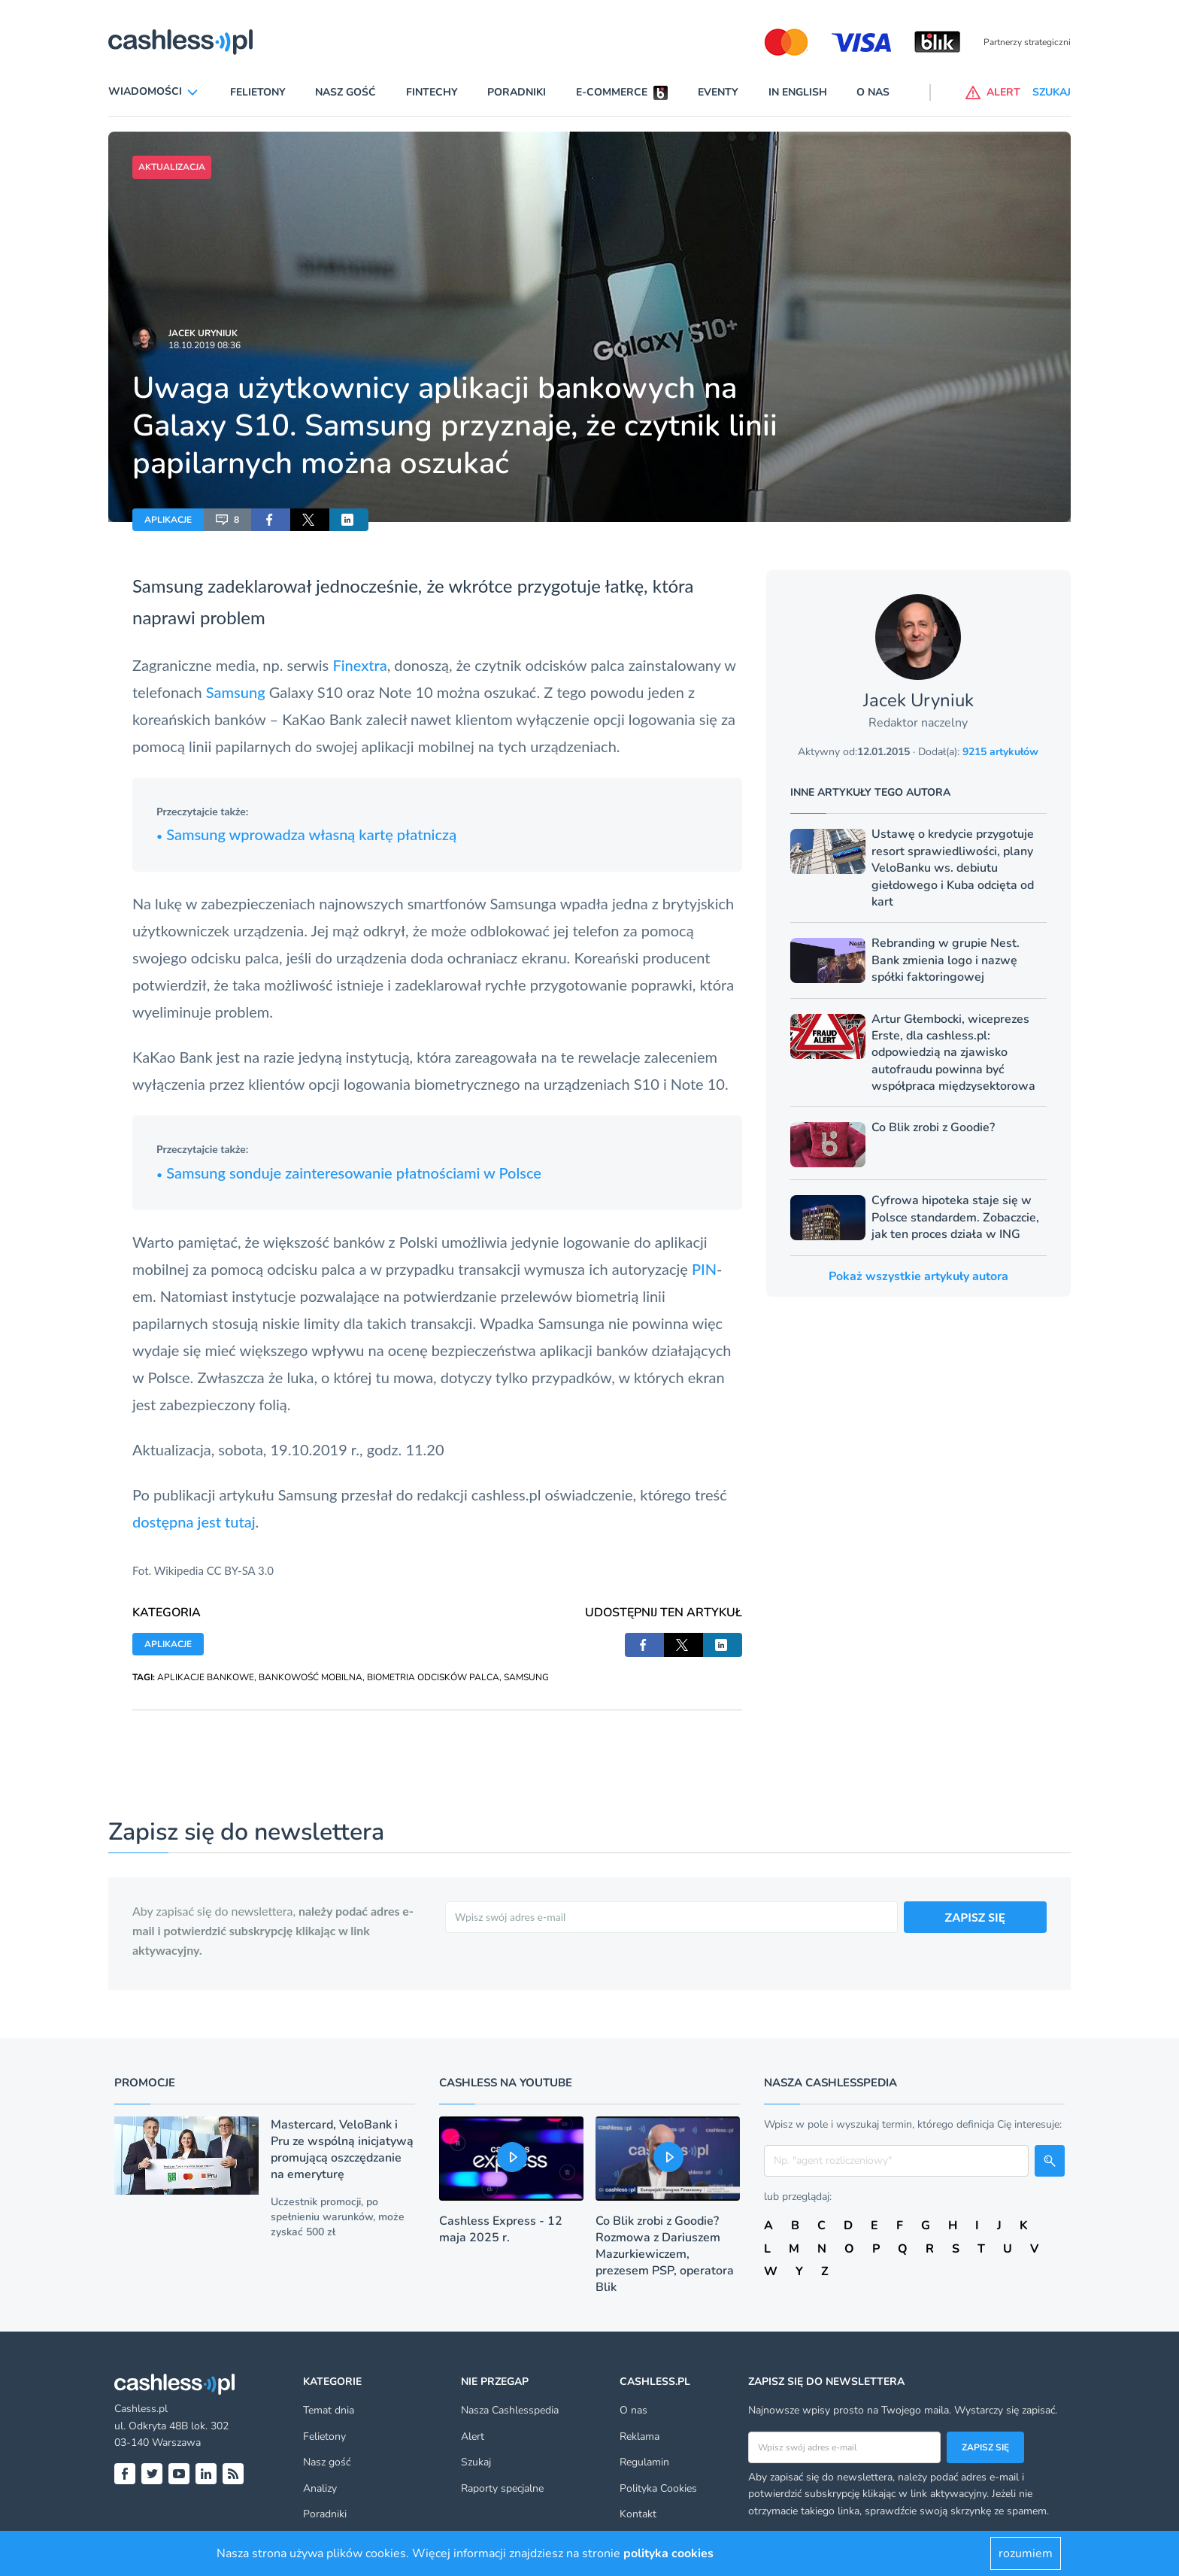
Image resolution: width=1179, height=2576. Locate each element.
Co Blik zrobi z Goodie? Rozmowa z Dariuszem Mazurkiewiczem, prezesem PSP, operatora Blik (665, 2254)
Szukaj (476, 2462)
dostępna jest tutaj (194, 1522)
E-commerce (611, 92)
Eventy (718, 92)
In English (797, 92)
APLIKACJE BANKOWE (205, 1677)
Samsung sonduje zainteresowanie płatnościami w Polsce (348, 1173)
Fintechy (432, 92)
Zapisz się (985, 2447)
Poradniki (516, 92)
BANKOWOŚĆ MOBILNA (310, 1677)
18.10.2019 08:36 (204, 345)
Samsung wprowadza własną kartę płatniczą (306, 834)
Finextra (359, 665)
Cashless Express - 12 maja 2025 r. (500, 2229)
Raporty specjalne (502, 2488)
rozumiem (1026, 2553)
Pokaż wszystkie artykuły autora (918, 1276)
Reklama (639, 2436)
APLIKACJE (168, 520)
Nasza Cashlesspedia (510, 2410)
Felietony (258, 92)
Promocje (144, 2082)
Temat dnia (328, 2410)
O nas (873, 92)
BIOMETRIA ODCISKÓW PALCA (433, 1677)
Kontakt (638, 2514)
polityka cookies (668, 2553)
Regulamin (644, 2462)
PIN (704, 1269)
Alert (472, 2436)
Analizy (320, 2488)
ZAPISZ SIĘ (975, 1917)
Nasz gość (345, 92)
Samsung (235, 692)
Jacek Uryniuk (203, 333)
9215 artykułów (1000, 752)
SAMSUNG (526, 1677)
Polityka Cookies (658, 2488)
